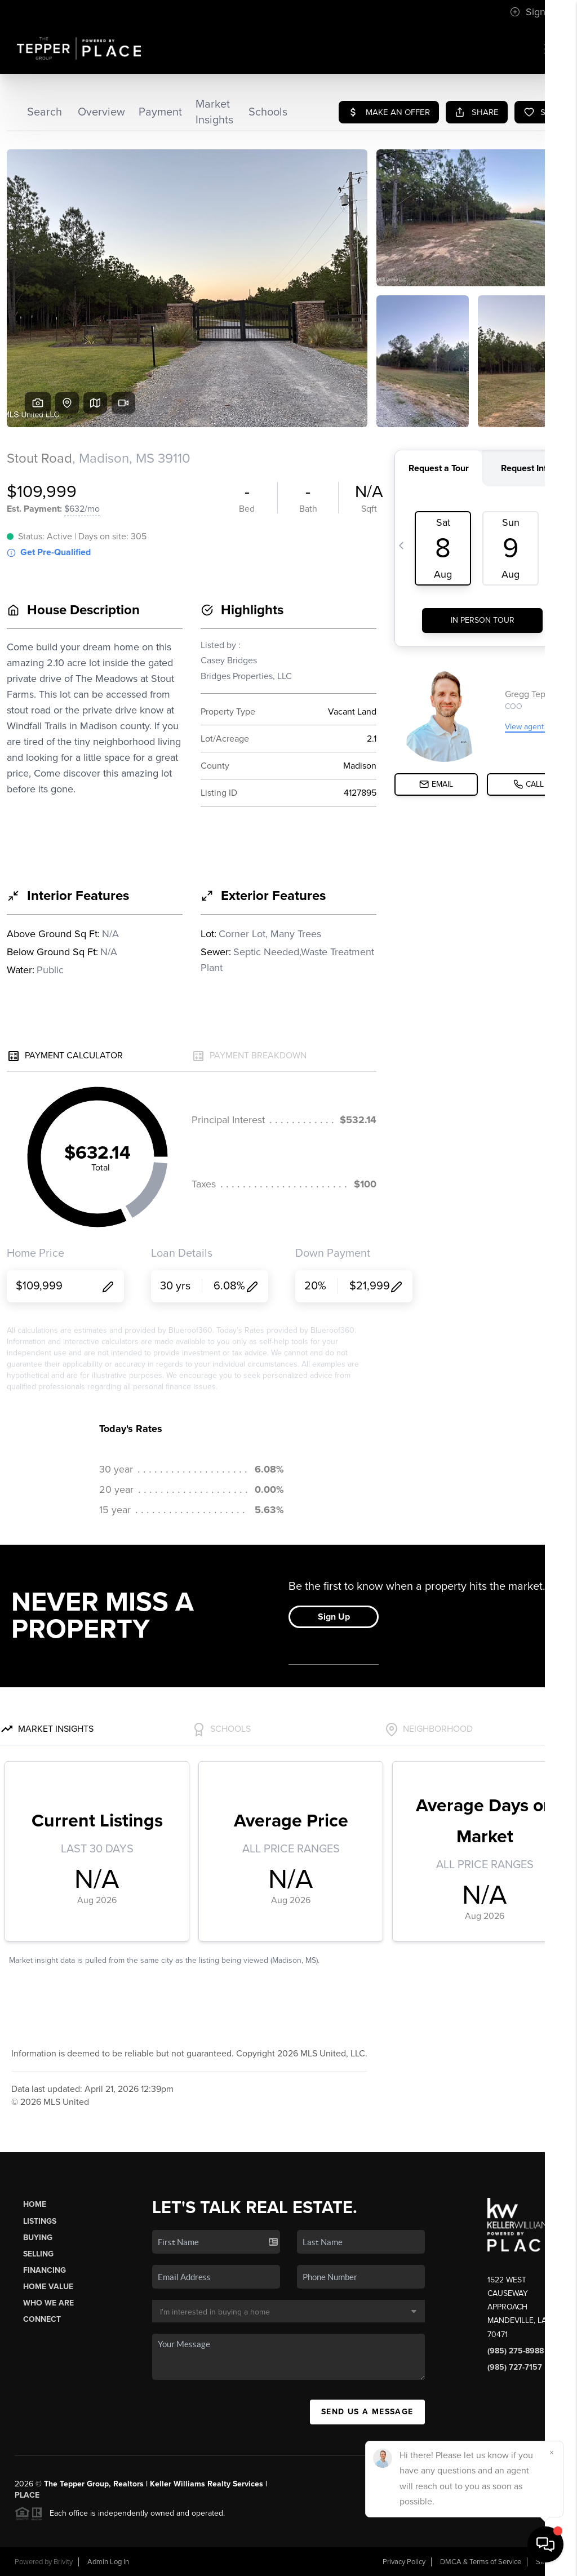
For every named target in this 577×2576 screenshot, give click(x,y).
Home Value (48, 2286)
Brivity (63, 2561)
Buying (37, 2237)
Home (34, 2204)
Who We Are (48, 2303)
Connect (42, 2319)
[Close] (551, 2452)
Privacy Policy (404, 2561)
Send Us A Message (367, 2412)
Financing (44, 2270)
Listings (39, 2221)
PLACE (27, 2495)
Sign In (533, 11)
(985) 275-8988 (515, 2351)
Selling (38, 2254)
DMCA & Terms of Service (480, 2561)
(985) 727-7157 (514, 2367)
